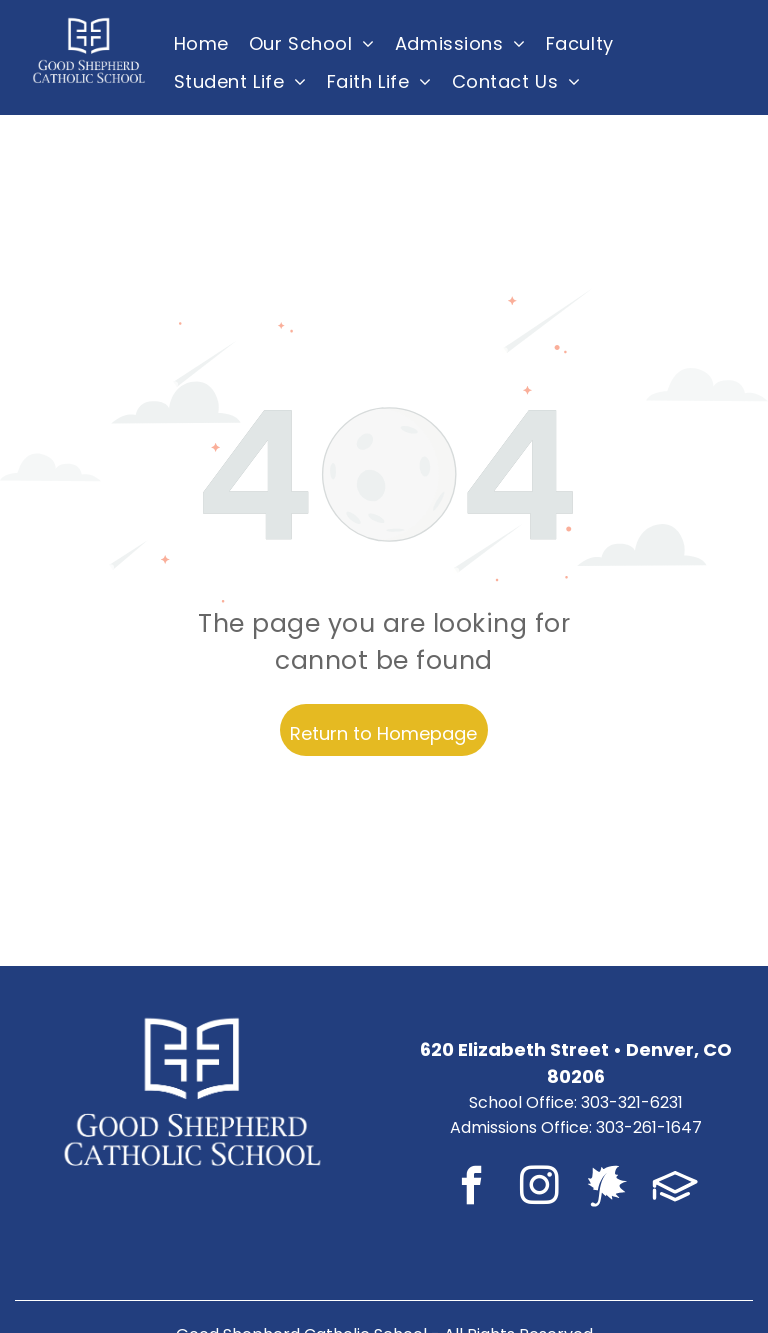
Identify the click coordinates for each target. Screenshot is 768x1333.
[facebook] (472, 1188)
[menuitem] (201, 43)
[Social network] (608, 1188)
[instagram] (540, 1188)
